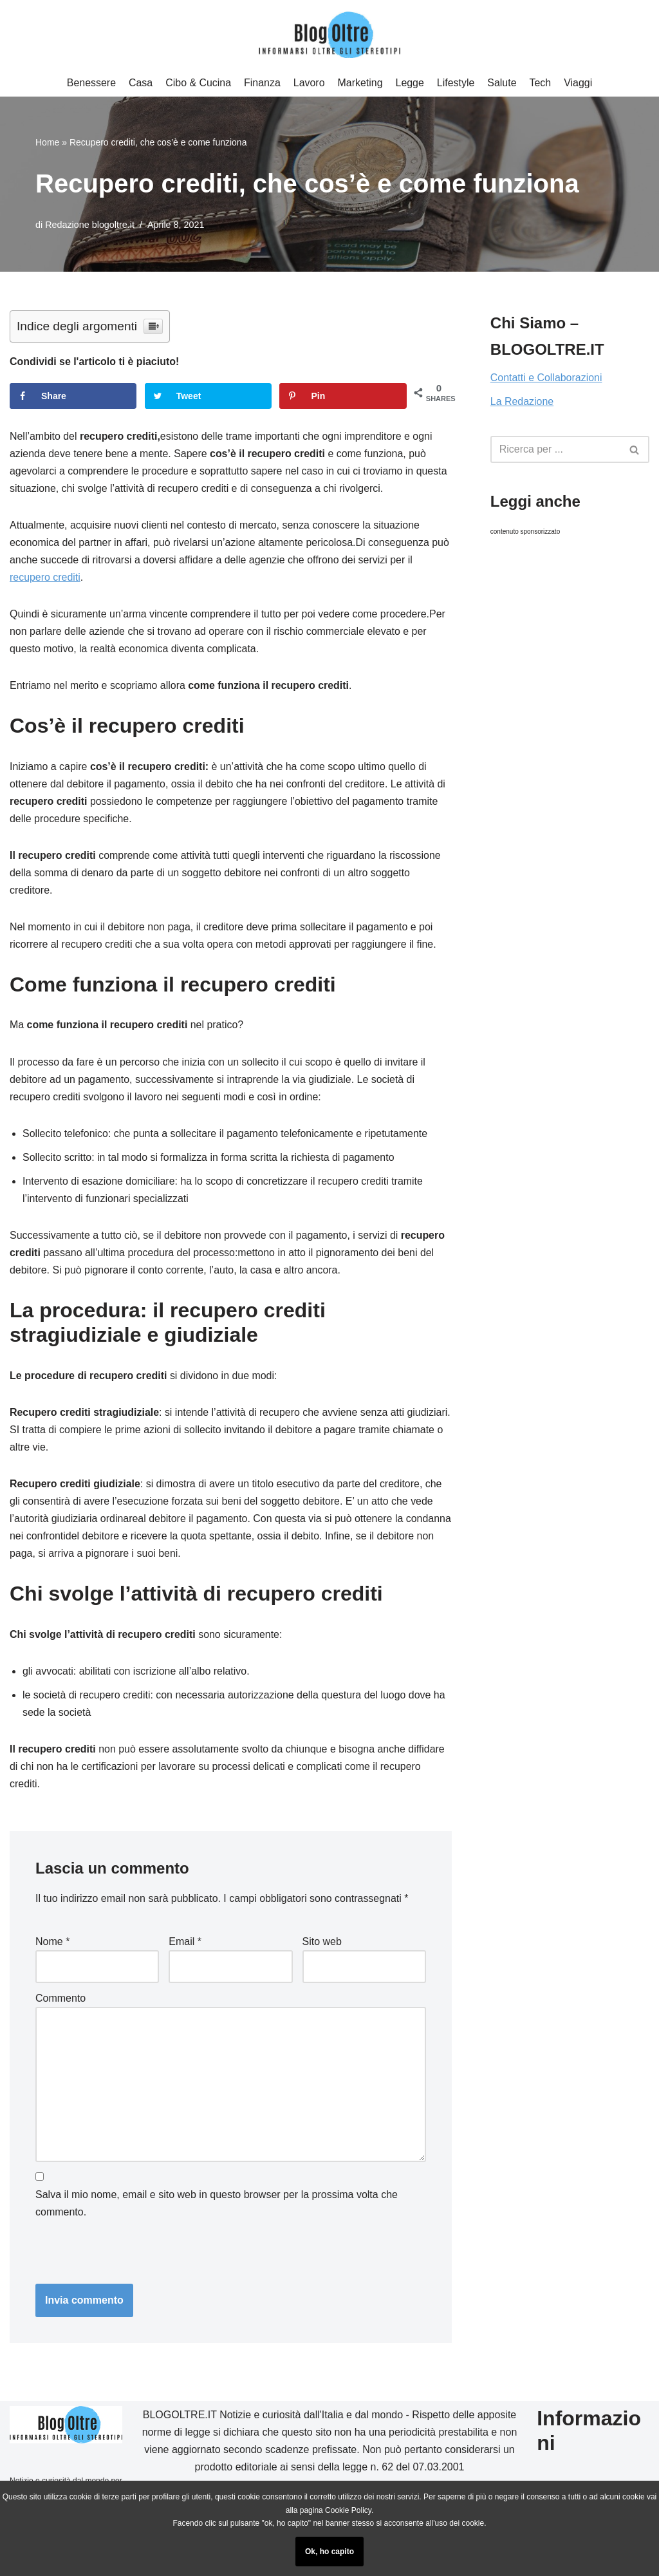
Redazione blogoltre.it (90, 225)
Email (185, 1946)
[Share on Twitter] (208, 396)
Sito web (322, 1946)
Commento (60, 2003)
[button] (634, 450)
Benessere (91, 82)
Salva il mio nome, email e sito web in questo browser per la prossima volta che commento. (216, 2209)
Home (47, 142)
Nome (52, 1946)
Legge (410, 82)
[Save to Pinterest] (342, 396)
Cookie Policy (348, 2510)
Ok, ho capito (329, 2551)
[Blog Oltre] (329, 35)
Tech (541, 82)
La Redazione (522, 402)
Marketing (360, 82)
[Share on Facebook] (73, 396)
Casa (140, 82)
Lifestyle (456, 82)
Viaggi (578, 82)
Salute (502, 82)
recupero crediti (45, 578)
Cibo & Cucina (197, 82)
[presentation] (123, 2255)
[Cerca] (634, 450)
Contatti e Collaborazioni (546, 378)
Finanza (262, 82)
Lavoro (309, 82)
